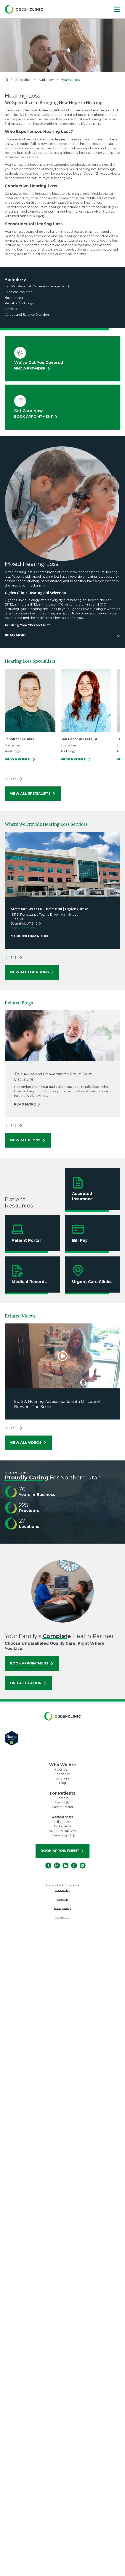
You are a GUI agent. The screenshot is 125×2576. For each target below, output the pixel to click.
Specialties (62, 1774)
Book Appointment (32, 1663)
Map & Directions (23, 928)
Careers (62, 1798)
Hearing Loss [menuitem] (14, 298)
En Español (62, 1826)
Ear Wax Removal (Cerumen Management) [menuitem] (37, 286)
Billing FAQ (62, 1822)
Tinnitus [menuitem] (11, 309)
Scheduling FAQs (62, 1835)
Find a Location (28, 1683)
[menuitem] (62, 1890)
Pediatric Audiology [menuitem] (19, 303)
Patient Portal (62, 1807)
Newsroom (62, 1769)
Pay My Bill (62, 1802)
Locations (62, 1778)
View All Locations (32, 972)
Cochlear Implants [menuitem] (18, 292)
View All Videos (28, 1443)
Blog (62, 1783)
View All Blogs (27, 1140)
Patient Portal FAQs (62, 1831)
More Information (29, 936)
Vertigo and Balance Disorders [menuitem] (27, 314)
